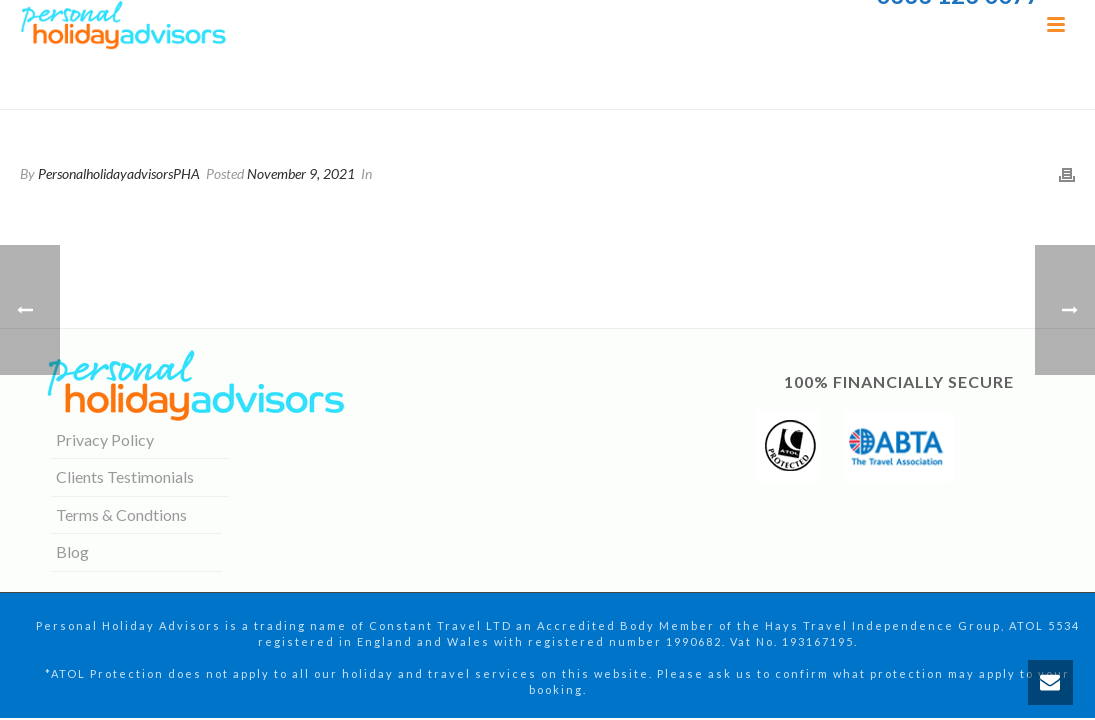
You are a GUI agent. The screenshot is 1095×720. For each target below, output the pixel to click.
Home (846, 90)
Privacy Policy (105, 439)
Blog (72, 551)
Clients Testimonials (125, 476)
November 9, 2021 (301, 173)
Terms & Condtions (121, 514)
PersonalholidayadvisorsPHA (119, 173)
